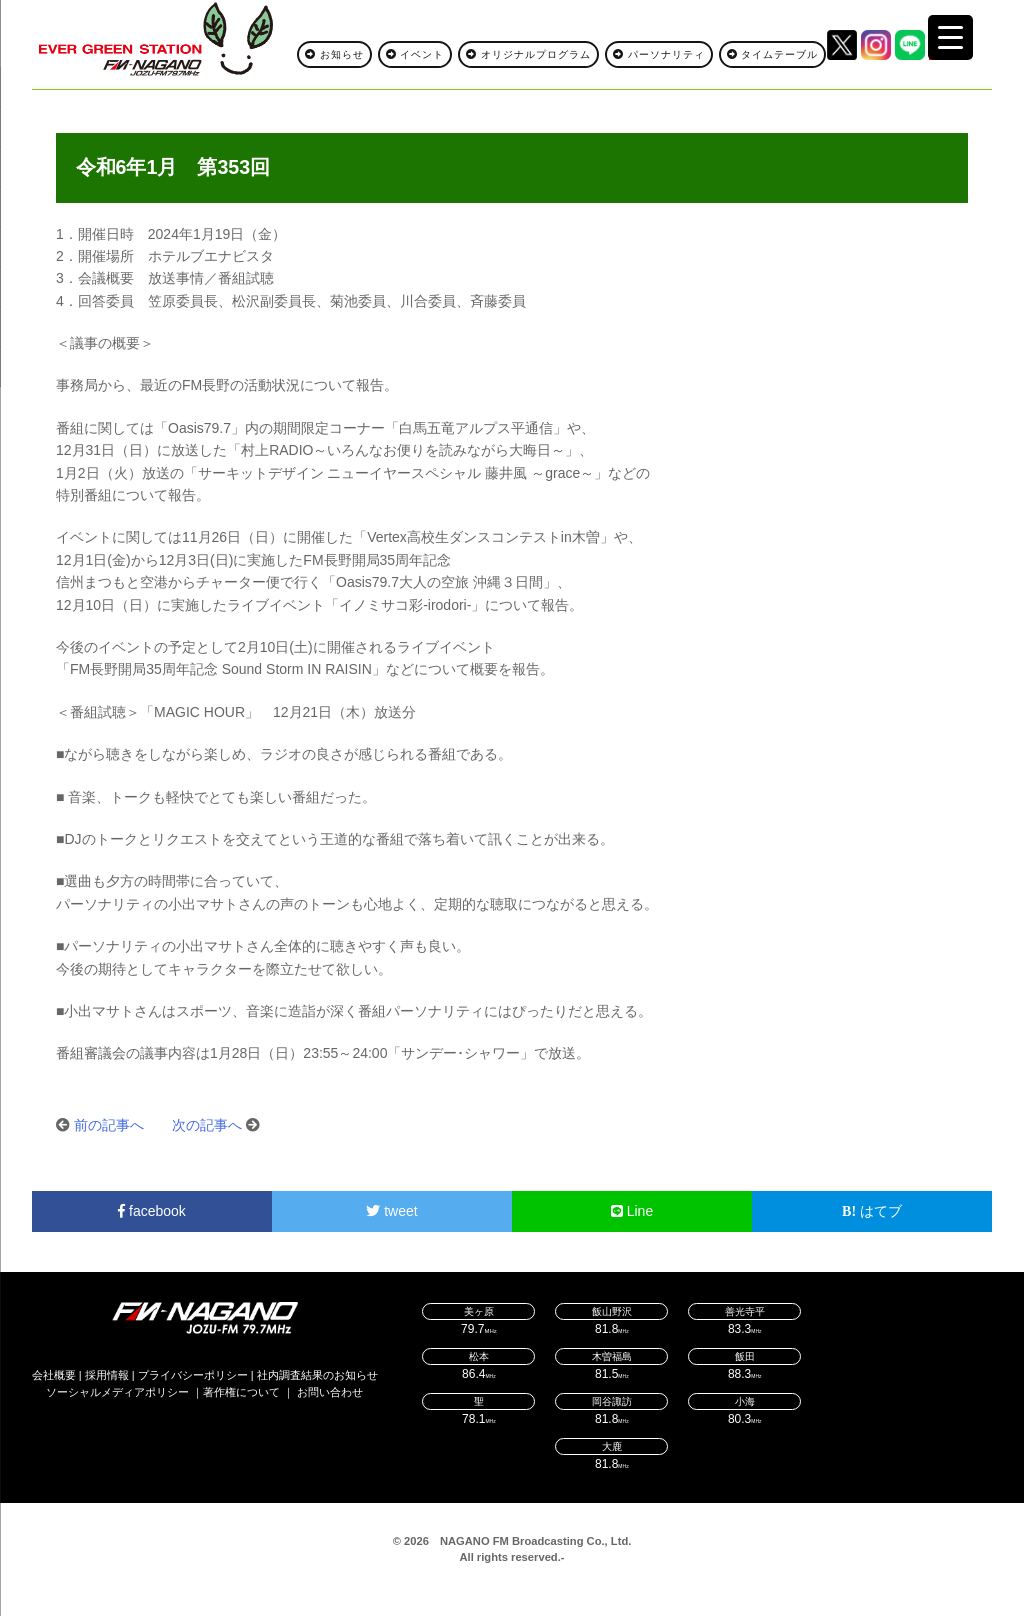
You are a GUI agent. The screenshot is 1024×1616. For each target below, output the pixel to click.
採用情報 (107, 1375)
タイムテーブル (773, 54)
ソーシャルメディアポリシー (117, 1392)
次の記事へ (207, 1125)
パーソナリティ (659, 54)
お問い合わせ (330, 1392)
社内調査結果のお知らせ (317, 1375)
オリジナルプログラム (528, 54)
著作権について (241, 1392)
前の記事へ (109, 1125)
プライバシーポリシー (193, 1375)
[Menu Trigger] (950, 37)
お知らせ (334, 54)
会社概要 (54, 1375)
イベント (415, 54)
